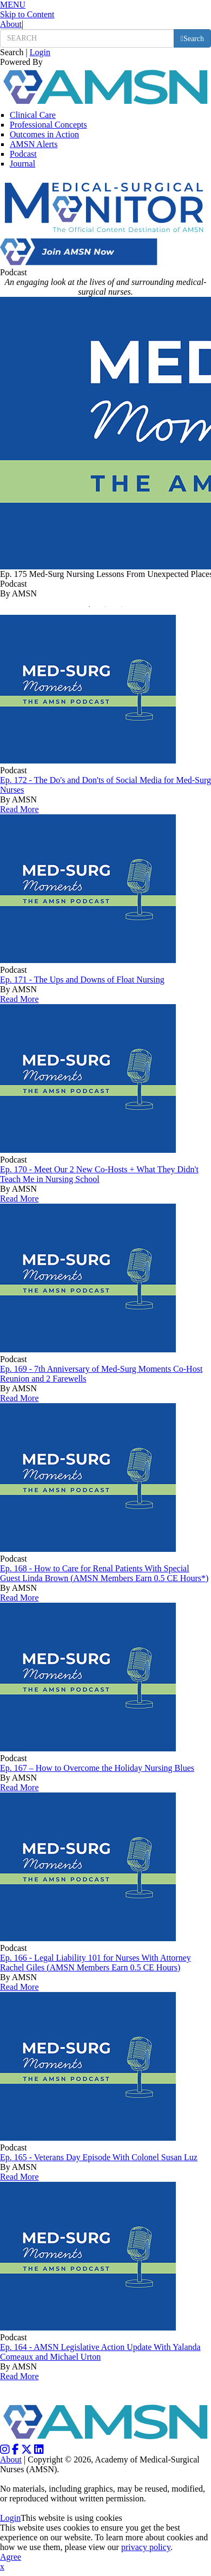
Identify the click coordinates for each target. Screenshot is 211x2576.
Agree (10, 2556)
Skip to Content (27, 14)
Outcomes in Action (44, 134)
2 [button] (108, 609)
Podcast (23, 153)
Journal (22, 163)
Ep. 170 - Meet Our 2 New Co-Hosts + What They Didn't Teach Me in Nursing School (99, 1174)
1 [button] (92, 609)
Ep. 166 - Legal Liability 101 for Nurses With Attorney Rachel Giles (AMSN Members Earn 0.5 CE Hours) (95, 1962)
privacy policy (145, 2547)
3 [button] (124, 609)
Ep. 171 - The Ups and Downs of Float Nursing (82, 979)
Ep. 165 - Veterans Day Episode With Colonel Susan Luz (98, 2157)
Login (40, 52)
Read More (19, 809)
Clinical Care (33, 114)
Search (12, 52)
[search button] (192, 38)
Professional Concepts (48, 124)
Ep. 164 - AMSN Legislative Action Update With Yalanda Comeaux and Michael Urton (100, 2351)
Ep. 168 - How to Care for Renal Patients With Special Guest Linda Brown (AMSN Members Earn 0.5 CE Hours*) (104, 1573)
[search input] (87, 38)
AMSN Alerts (33, 144)
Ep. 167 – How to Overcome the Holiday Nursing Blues (97, 1767)
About (11, 24)
